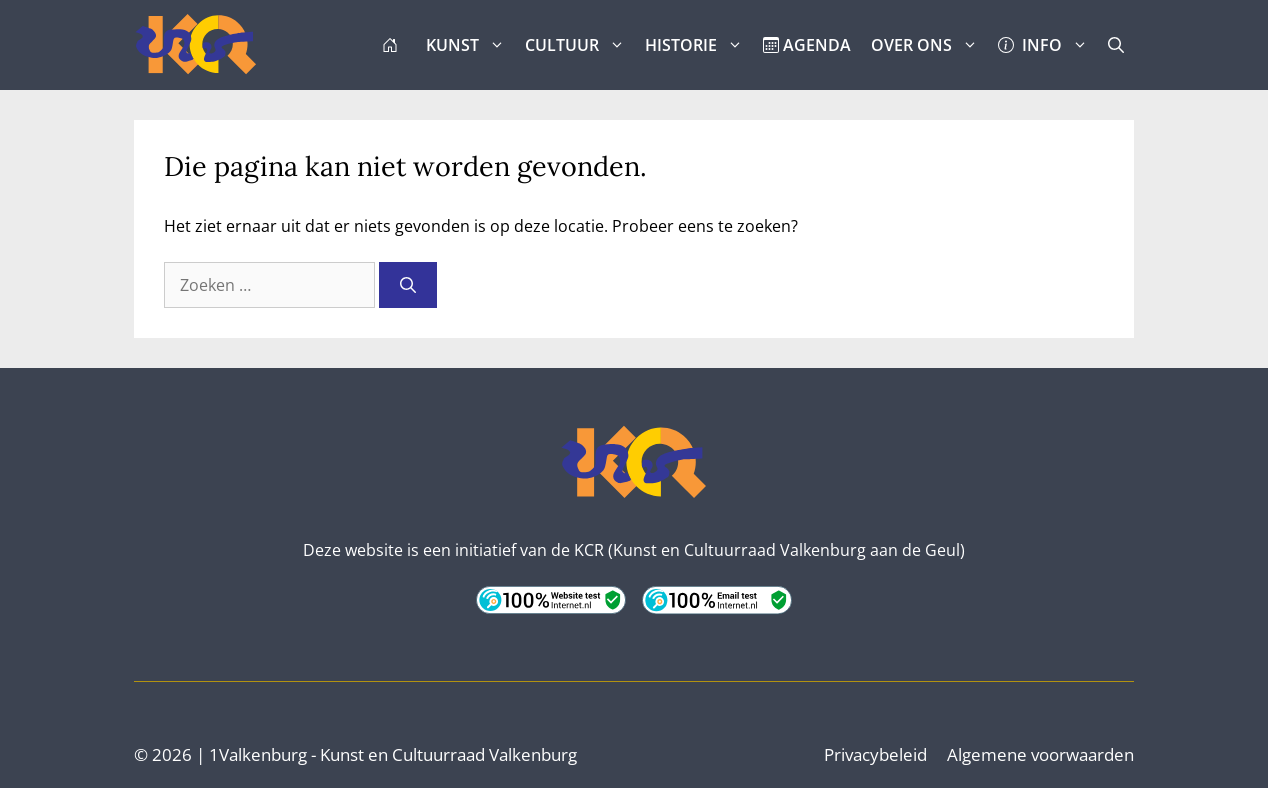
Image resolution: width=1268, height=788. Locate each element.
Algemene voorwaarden (1040, 754)
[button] (1116, 45)
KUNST (470, 45)
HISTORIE (699, 45)
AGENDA (807, 45)
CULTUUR (580, 45)
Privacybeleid (875, 754)
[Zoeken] (408, 285)
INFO (1048, 45)
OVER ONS (929, 45)
